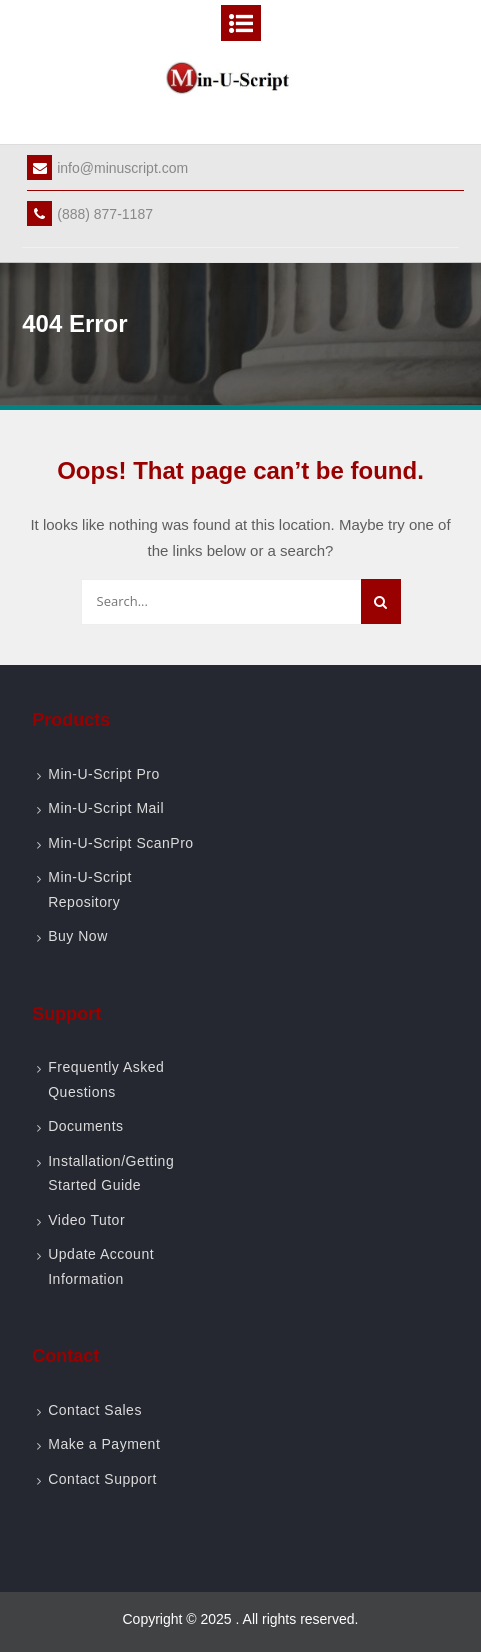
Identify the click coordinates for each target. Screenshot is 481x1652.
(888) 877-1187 (90, 214)
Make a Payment (104, 1444)
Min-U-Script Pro (103, 774)
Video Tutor (86, 1220)
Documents (85, 1126)
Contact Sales (95, 1410)
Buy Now (78, 936)
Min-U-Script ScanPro (120, 843)
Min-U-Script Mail (106, 808)
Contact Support (102, 1479)
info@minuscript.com (107, 168)
